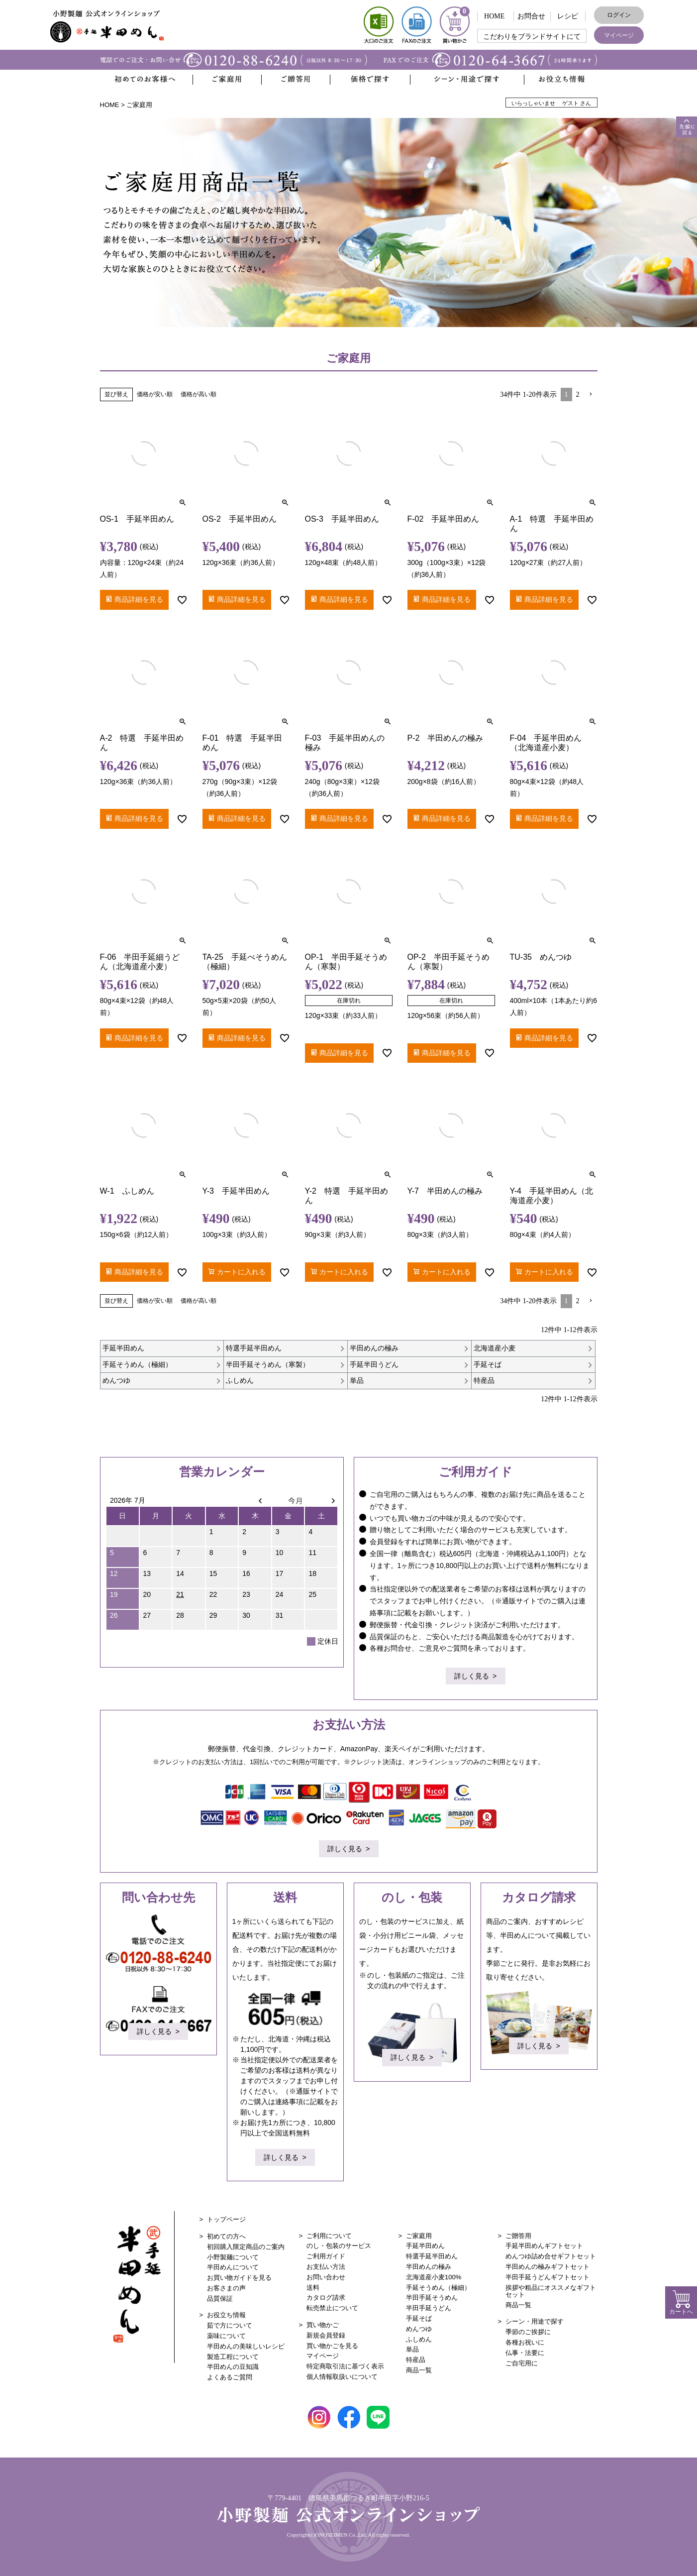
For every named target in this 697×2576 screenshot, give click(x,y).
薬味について (226, 2336)
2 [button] (578, 394)
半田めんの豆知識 (233, 2366)
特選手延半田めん (432, 2256)
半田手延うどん (428, 2308)
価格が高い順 (198, 394)
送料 (312, 2287)
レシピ (567, 16)
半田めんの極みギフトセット (547, 2266)
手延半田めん (425, 2245)
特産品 (415, 2359)
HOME (494, 16)
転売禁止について (332, 2308)
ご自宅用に (521, 2363)
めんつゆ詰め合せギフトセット (550, 2256)
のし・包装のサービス (338, 2245)
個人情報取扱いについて (342, 2376)
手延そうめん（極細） (438, 2287)
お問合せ (531, 16)
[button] (590, 394)
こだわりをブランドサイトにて (532, 36)
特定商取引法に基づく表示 (345, 2366)
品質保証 (220, 2298)
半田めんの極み (428, 2266)
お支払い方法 (325, 2266)
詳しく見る (471, 1677)
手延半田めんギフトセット (544, 2245)
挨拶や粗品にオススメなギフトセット (550, 2291)
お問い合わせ (325, 2277)
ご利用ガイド (325, 2256)
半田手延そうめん (432, 2297)
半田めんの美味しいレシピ (246, 2346)
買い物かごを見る (332, 2346)
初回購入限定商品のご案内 (246, 2246)
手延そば (419, 2318)
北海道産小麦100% (433, 2277)
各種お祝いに (524, 2342)
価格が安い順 (155, 394)
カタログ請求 (325, 2297)
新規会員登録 (325, 2335)
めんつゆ (419, 2329)
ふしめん (419, 2339)
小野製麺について (233, 2257)
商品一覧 (419, 2370)
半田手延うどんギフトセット (547, 2277)
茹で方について (229, 2325)
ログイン (619, 14)
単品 (412, 2349)
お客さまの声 (226, 2288)
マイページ (619, 35)
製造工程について (233, 2356)
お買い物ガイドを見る (239, 2277)
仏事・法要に (524, 2352)
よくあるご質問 (229, 2377)
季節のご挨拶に (528, 2332)
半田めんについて (233, 2267)
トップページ (226, 2219)
